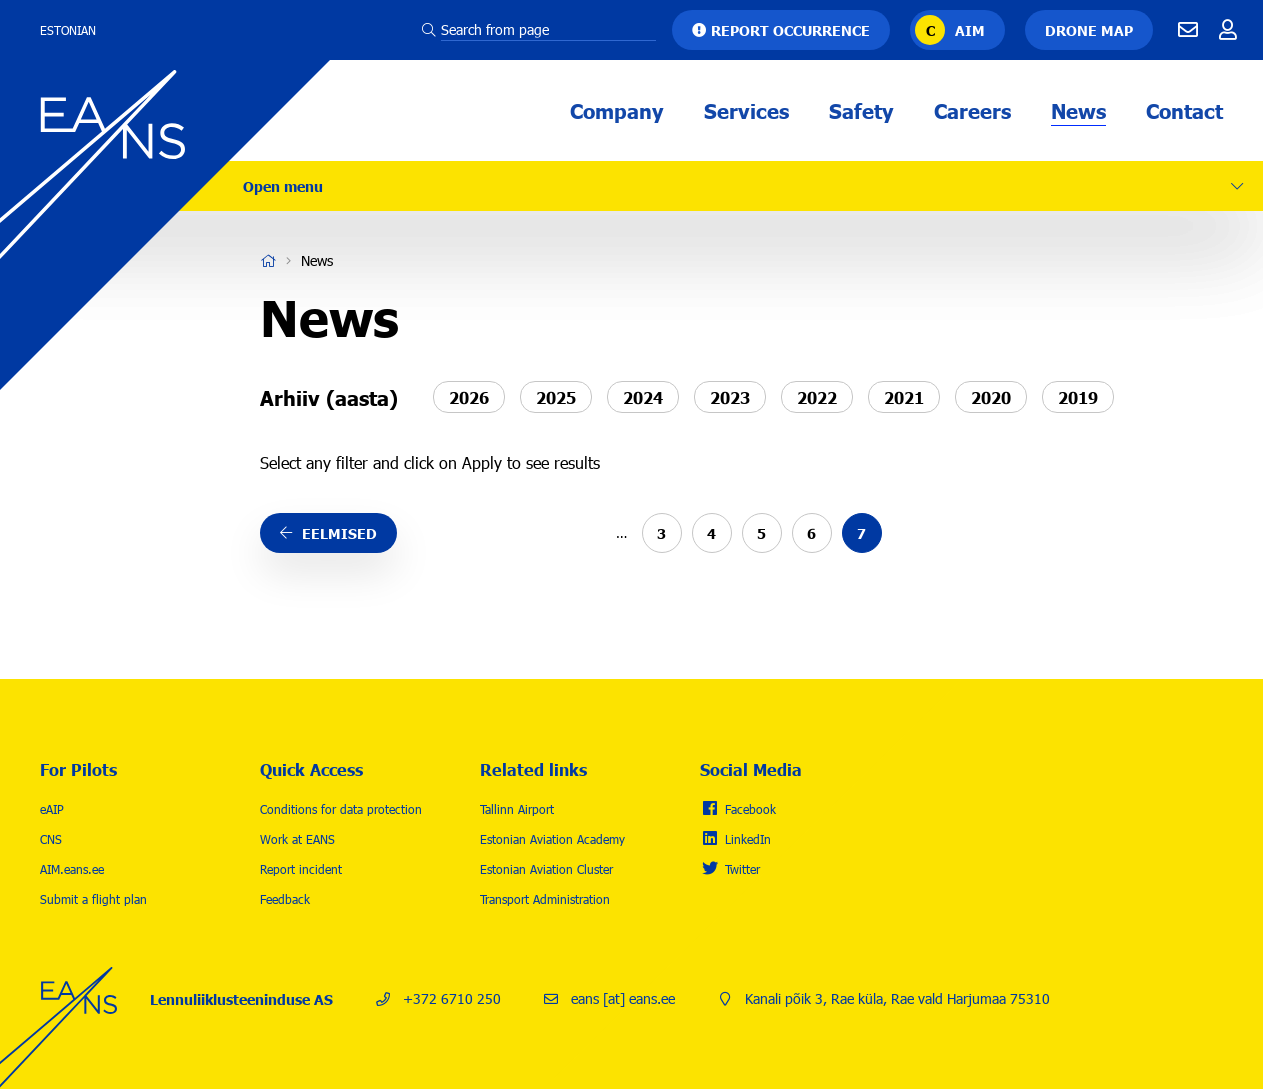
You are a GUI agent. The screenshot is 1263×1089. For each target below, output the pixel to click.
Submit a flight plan (93, 899)
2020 (991, 396)
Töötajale (1228, 30)
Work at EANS (297, 839)
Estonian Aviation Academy (552, 839)
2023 (730, 396)
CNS (51, 839)
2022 (817, 396)
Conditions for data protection (341, 809)
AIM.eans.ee (72, 869)
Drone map (1089, 30)
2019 (1078, 396)
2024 (643, 396)
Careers (972, 110)
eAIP (52, 809)
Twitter (742, 869)
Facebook (750, 809)
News (1078, 110)
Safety (861, 110)
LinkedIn (748, 839)
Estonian (68, 30)
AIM (970, 30)
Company (617, 110)
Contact (1184, 110)
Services (746, 110)
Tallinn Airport (517, 809)
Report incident (301, 869)
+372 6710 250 (452, 998)
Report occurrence (790, 30)
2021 (904, 396)
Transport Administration (545, 899)
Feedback (285, 899)
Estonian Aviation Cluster (546, 869)
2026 (469, 396)
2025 (556, 396)
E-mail (1188, 30)
